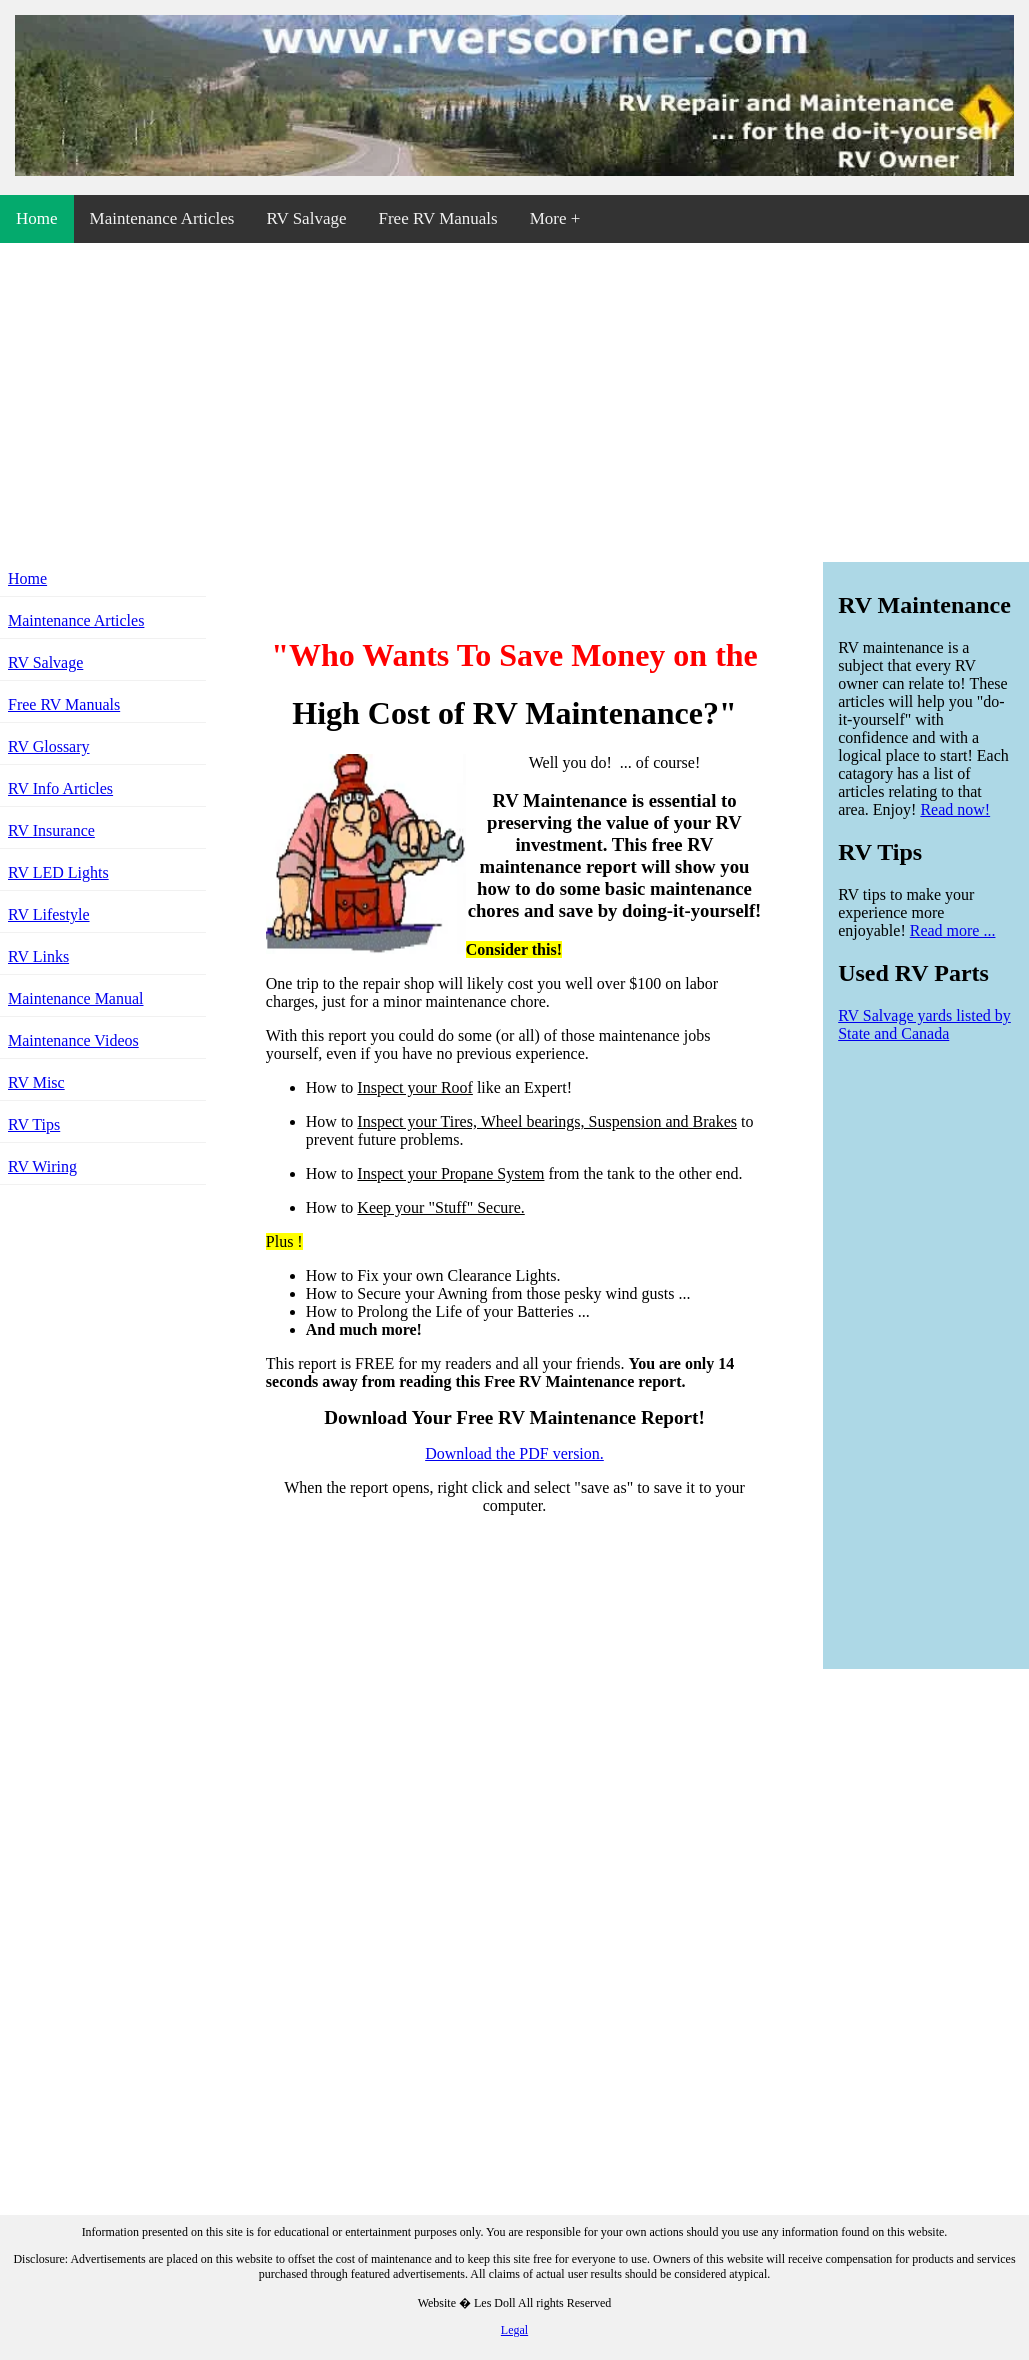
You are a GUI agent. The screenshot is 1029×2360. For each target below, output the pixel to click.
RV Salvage (306, 218)
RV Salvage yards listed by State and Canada (924, 1024)
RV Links (38, 956)
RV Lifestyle (49, 914)
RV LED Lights (58, 872)
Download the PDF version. (514, 1453)
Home (37, 218)
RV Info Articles (60, 788)
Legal (514, 2330)
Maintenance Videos (73, 1040)
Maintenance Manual (76, 998)
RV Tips (34, 1124)
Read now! (955, 809)
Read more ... (953, 930)
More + (555, 218)
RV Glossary (49, 746)
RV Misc (36, 1082)
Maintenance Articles (162, 218)
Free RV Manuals (437, 218)
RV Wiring (42, 1166)
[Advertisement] (514, 399)
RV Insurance (51, 830)
